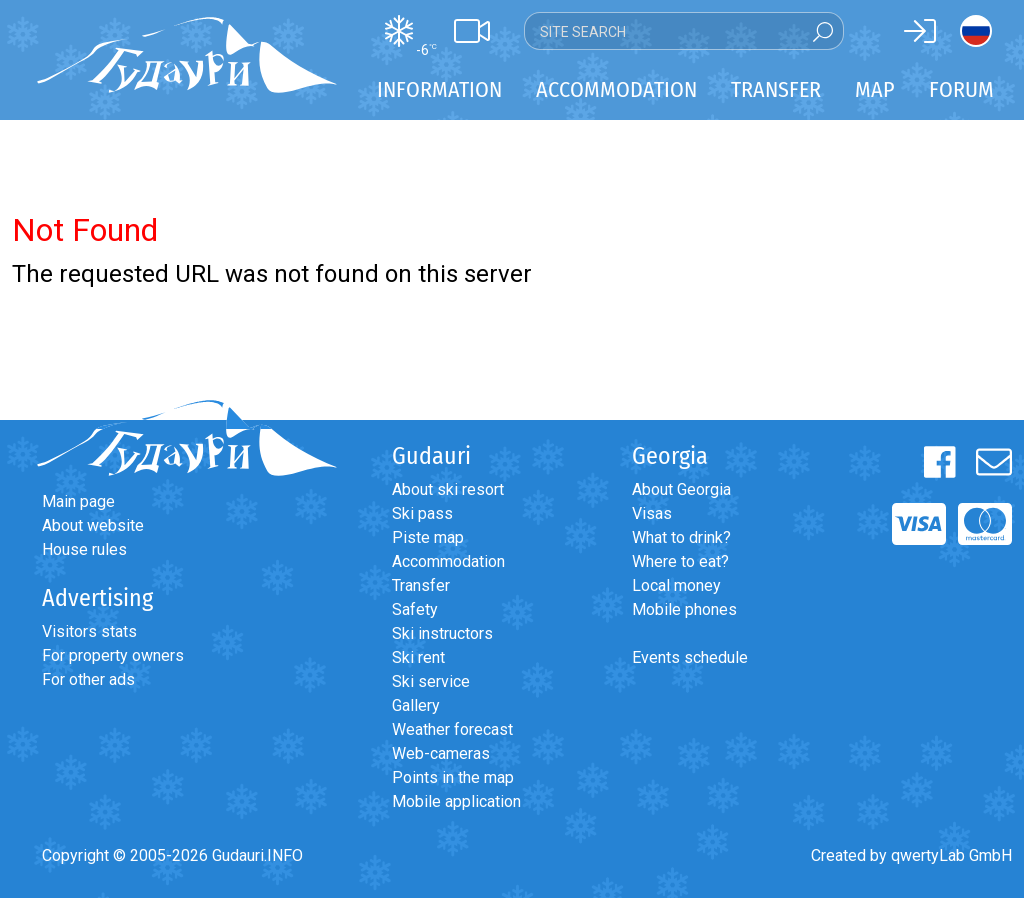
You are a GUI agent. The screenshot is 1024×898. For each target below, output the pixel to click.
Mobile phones (684, 609)
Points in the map (453, 777)
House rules (84, 549)
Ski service (431, 681)
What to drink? (681, 537)
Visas (652, 513)
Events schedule (690, 657)
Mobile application (456, 801)
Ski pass (422, 513)
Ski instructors (442, 633)
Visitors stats (89, 631)
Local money (676, 585)
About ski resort (448, 489)
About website (93, 525)
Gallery (416, 705)
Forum (961, 89)
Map (875, 89)
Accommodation (448, 561)
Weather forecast (452, 729)
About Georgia (681, 489)
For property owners (113, 655)
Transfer (421, 585)
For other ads (88, 679)
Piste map (428, 537)
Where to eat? (680, 561)
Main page (78, 501)
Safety (415, 609)
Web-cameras (441, 753)
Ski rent (418, 657)
